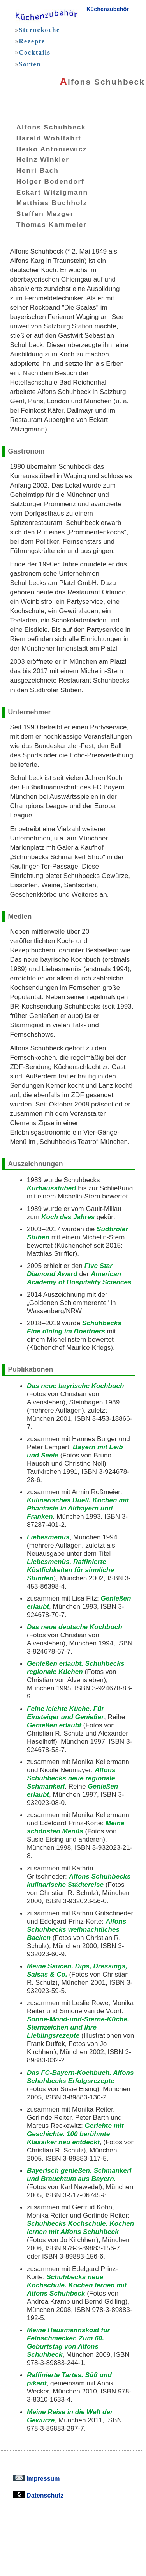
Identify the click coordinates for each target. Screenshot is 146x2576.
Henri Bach (32, 170)
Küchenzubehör (107, 9)
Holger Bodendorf (44, 181)
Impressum (36, 2478)
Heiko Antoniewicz (46, 148)
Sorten (30, 64)
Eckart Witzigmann (46, 192)
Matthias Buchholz (46, 203)
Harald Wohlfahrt (43, 138)
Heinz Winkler (37, 159)
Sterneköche (39, 30)
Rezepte (32, 41)
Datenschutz (38, 2495)
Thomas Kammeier (46, 224)
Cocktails (34, 52)
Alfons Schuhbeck (45, 127)
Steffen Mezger (39, 214)
